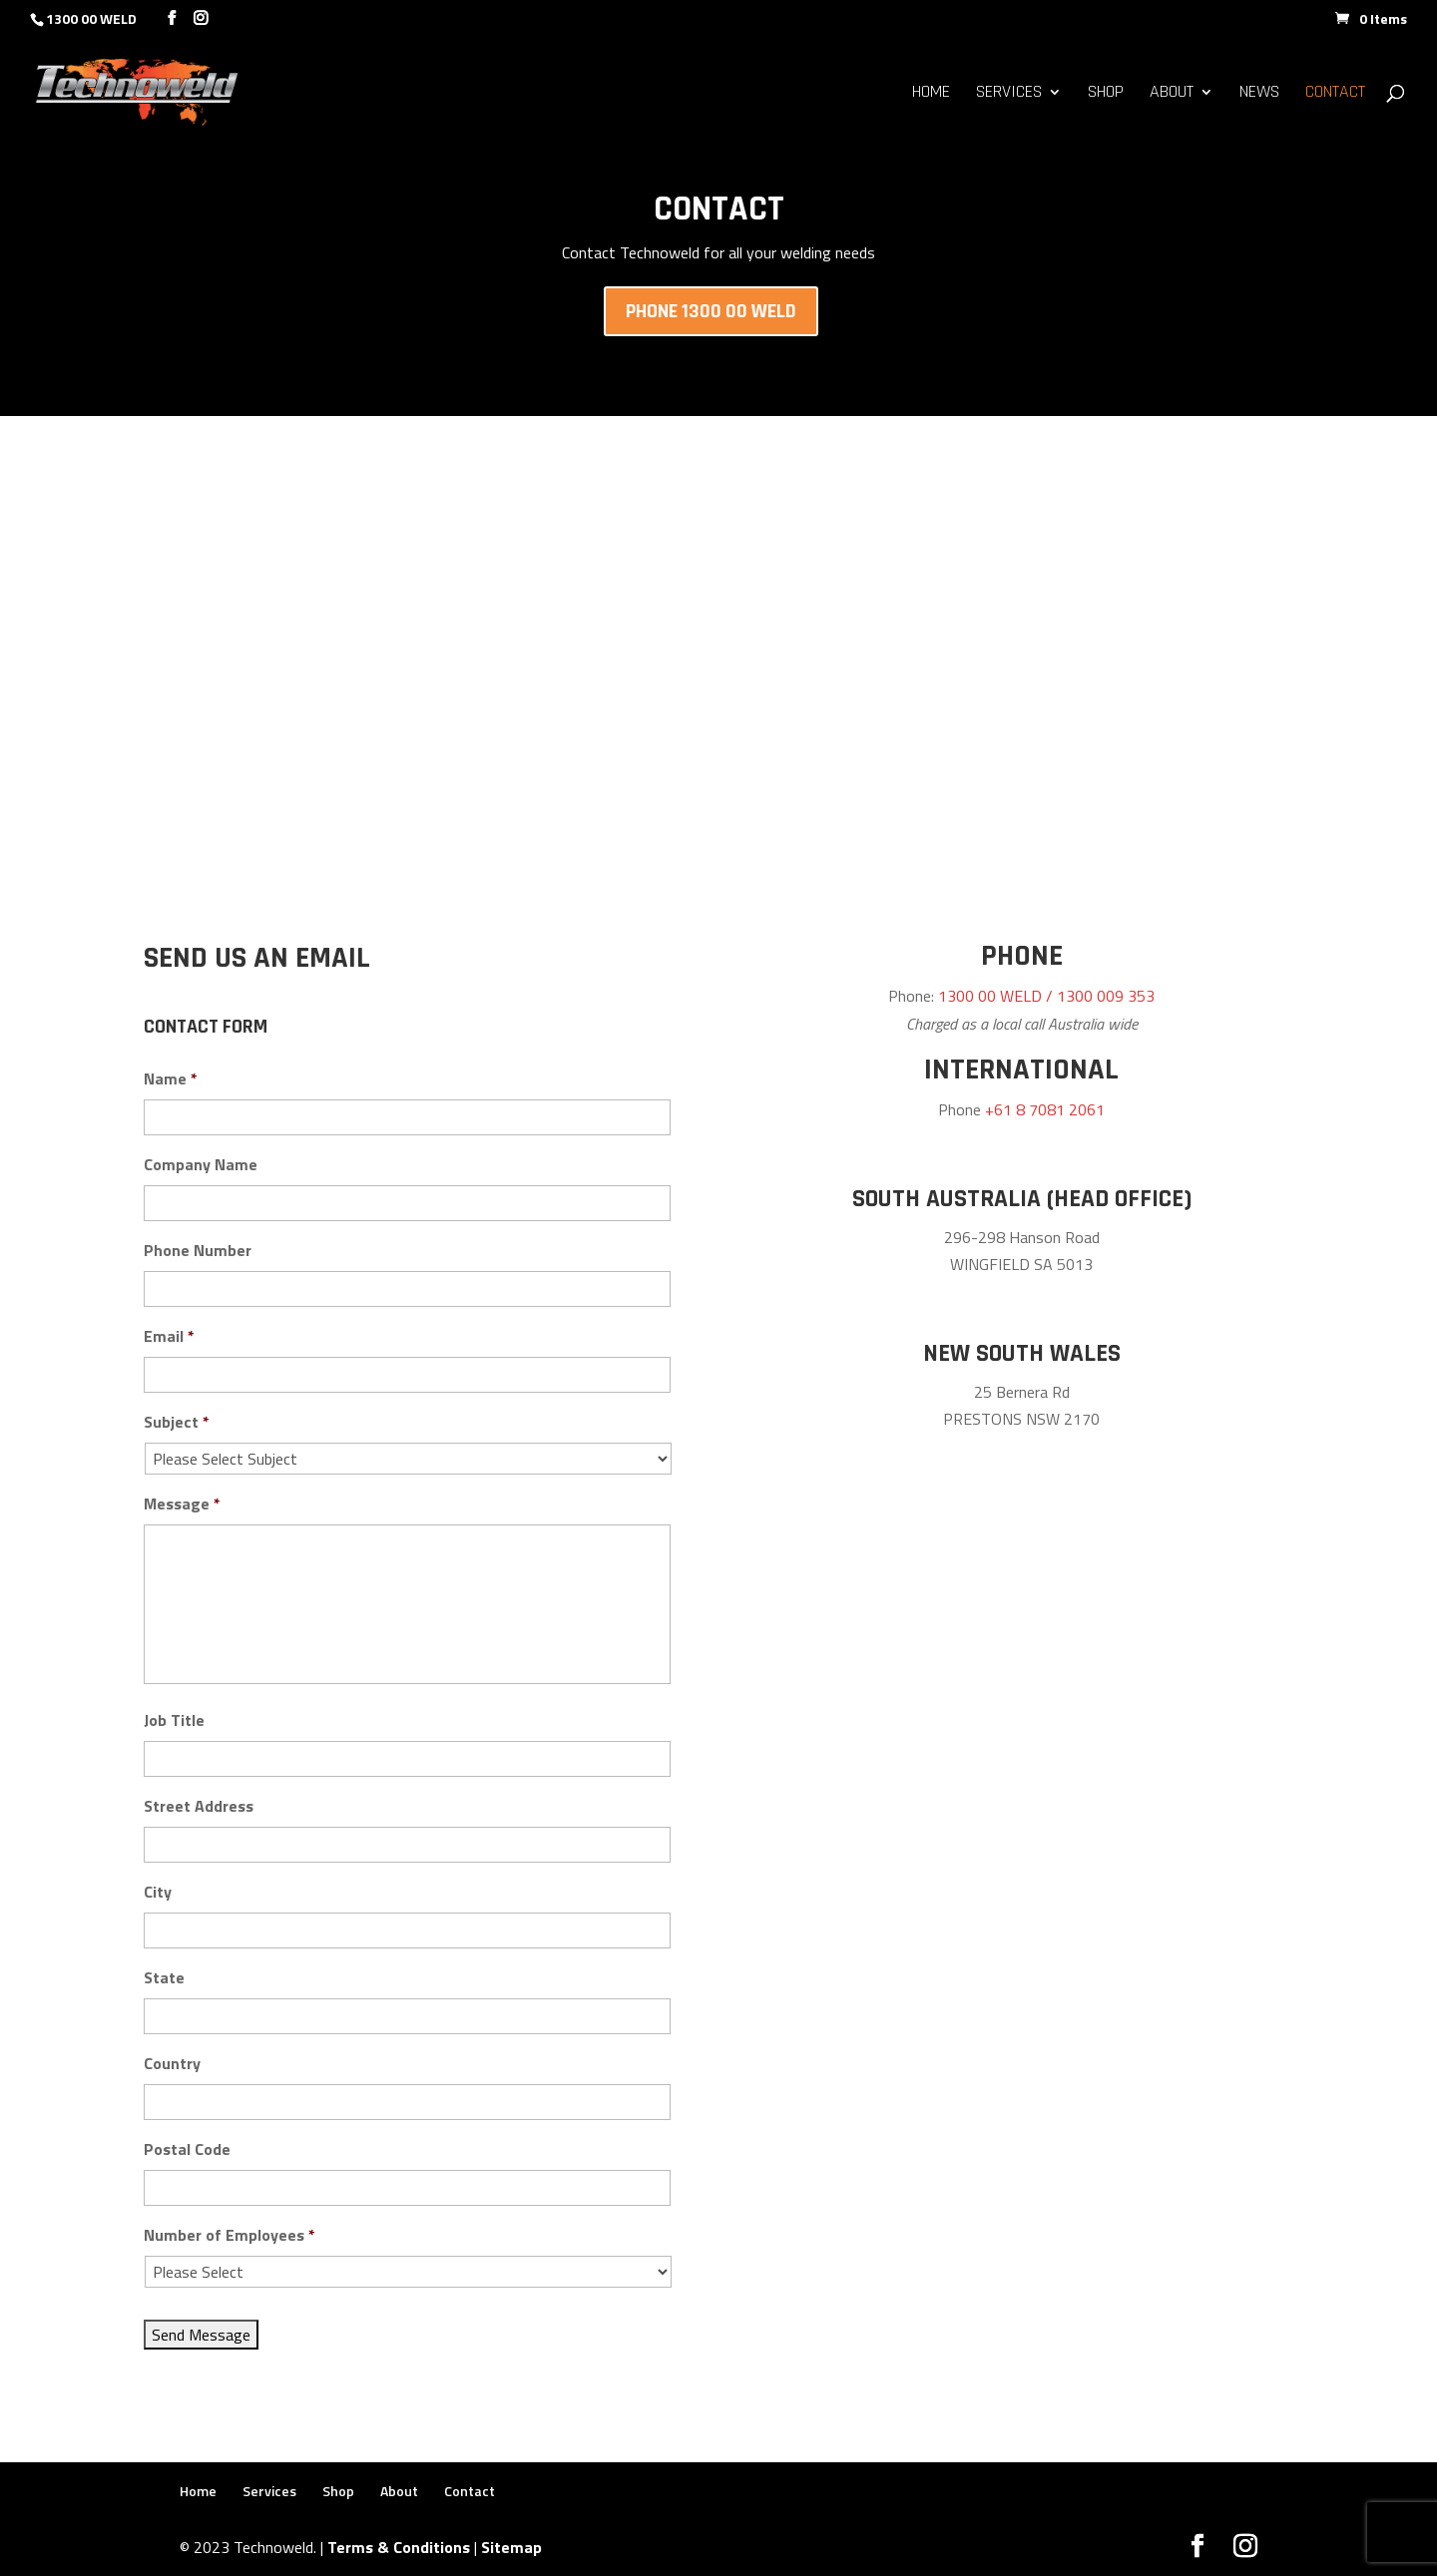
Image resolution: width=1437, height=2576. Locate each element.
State (164, 1977)
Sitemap (511, 2547)
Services (1009, 94)
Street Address (198, 1806)
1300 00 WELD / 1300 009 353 (1046, 996)
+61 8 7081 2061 (1045, 1109)
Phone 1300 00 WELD (711, 311)
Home (931, 94)
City (158, 1892)
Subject (177, 1422)
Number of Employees (229, 2235)
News (1259, 94)
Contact (1335, 94)
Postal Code (187, 2149)
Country (172, 2063)
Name (171, 1079)
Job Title (174, 1720)
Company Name (200, 1164)
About (1172, 94)
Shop (1106, 94)
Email (169, 1336)
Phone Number (197, 1250)
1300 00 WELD (91, 18)
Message (182, 1504)
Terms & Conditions (398, 2547)
